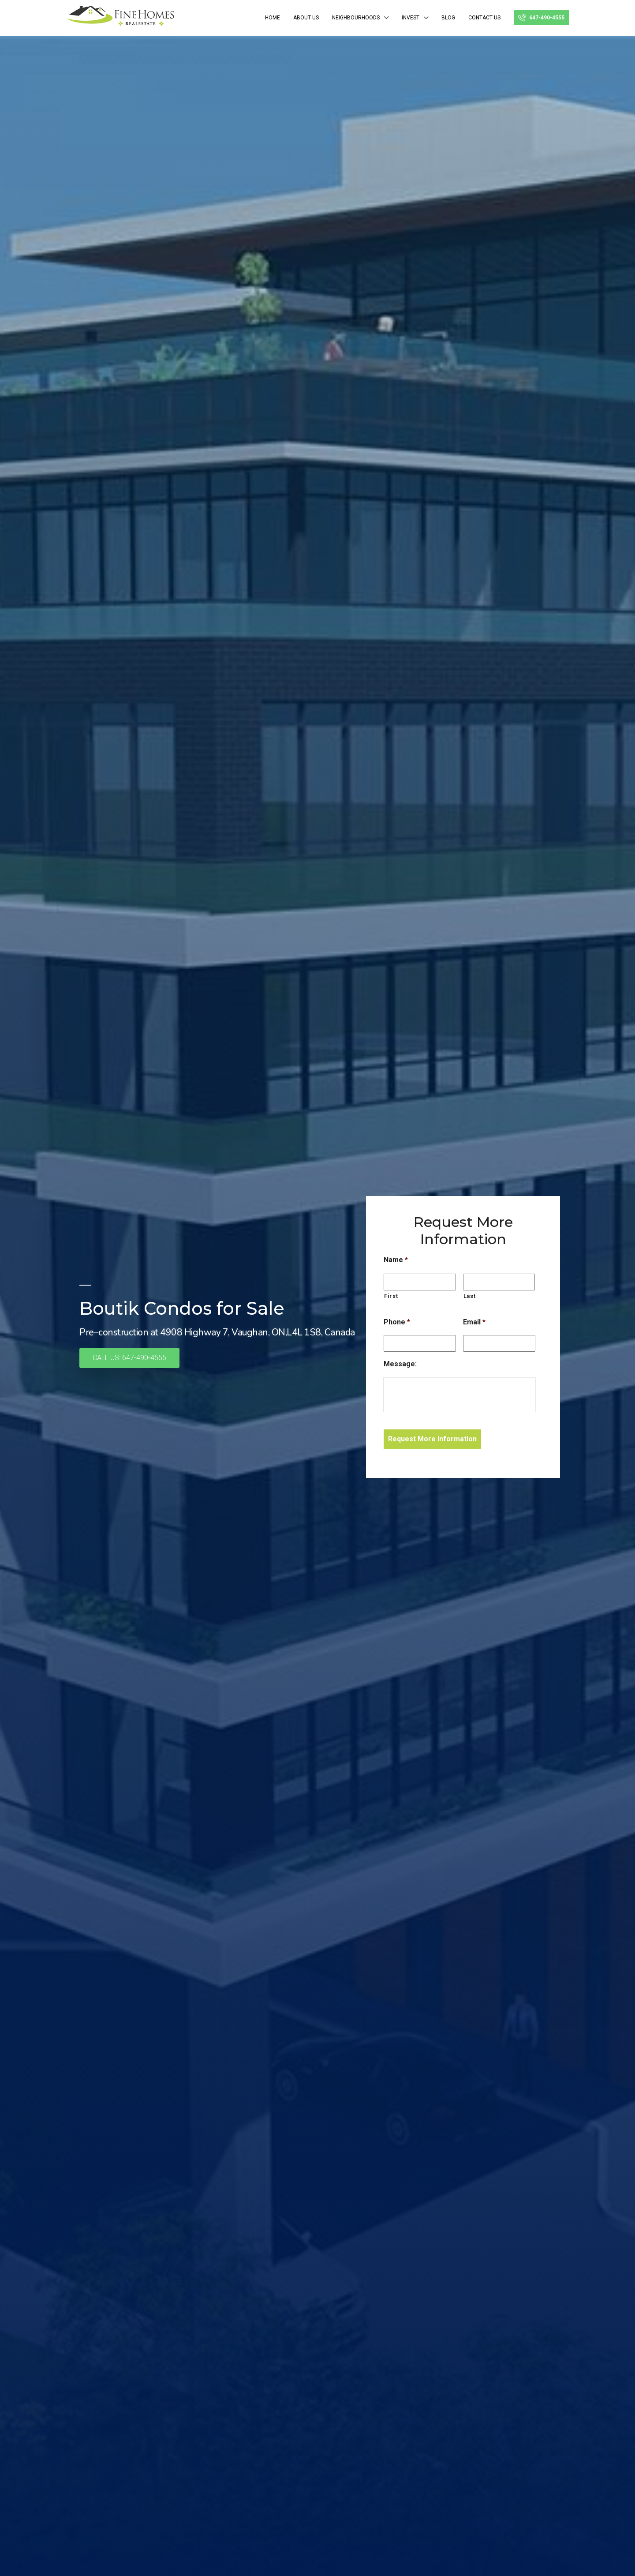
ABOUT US (306, 18)
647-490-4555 (541, 17)
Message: (400, 1364)
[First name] (420, 1282)
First (391, 1296)
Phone (397, 1322)
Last (469, 1296)
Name (396, 1260)
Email (474, 1322)
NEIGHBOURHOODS (356, 18)
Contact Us (484, 18)
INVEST (410, 18)
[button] (129, 1358)
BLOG (448, 18)
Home (272, 18)
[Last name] (499, 1282)
